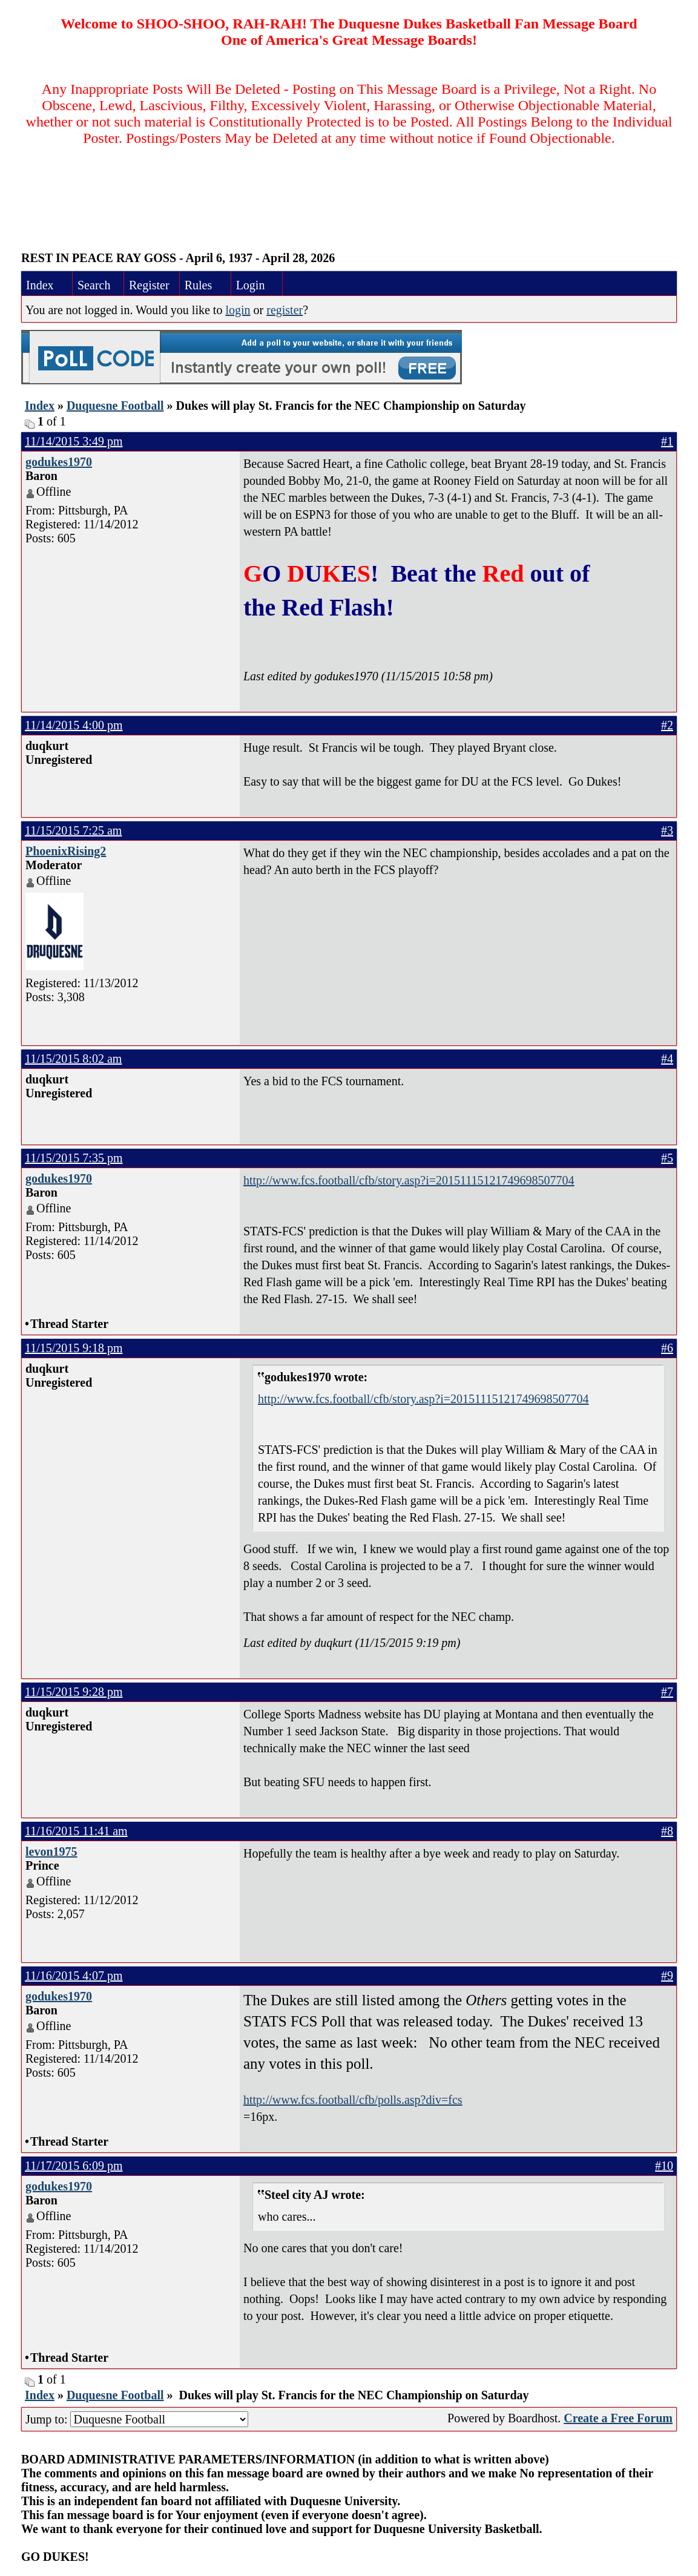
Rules (198, 285)
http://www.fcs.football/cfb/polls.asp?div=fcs (353, 2099)
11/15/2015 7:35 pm (73, 1158)
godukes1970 (58, 461)
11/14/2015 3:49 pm (73, 441)
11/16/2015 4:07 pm (73, 1975)
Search (93, 285)
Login (250, 285)
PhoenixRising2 (65, 851)
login (237, 310)
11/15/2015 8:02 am (73, 1058)
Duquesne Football (115, 405)
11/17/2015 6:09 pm (73, 2165)
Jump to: (136, 2419)
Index (40, 285)
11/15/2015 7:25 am (73, 830)
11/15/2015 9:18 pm (73, 1348)
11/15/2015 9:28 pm (73, 1691)
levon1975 (51, 1851)
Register (149, 285)
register (284, 310)
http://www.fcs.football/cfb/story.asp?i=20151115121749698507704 (409, 1180)
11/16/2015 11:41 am (76, 1831)
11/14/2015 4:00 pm (73, 725)
